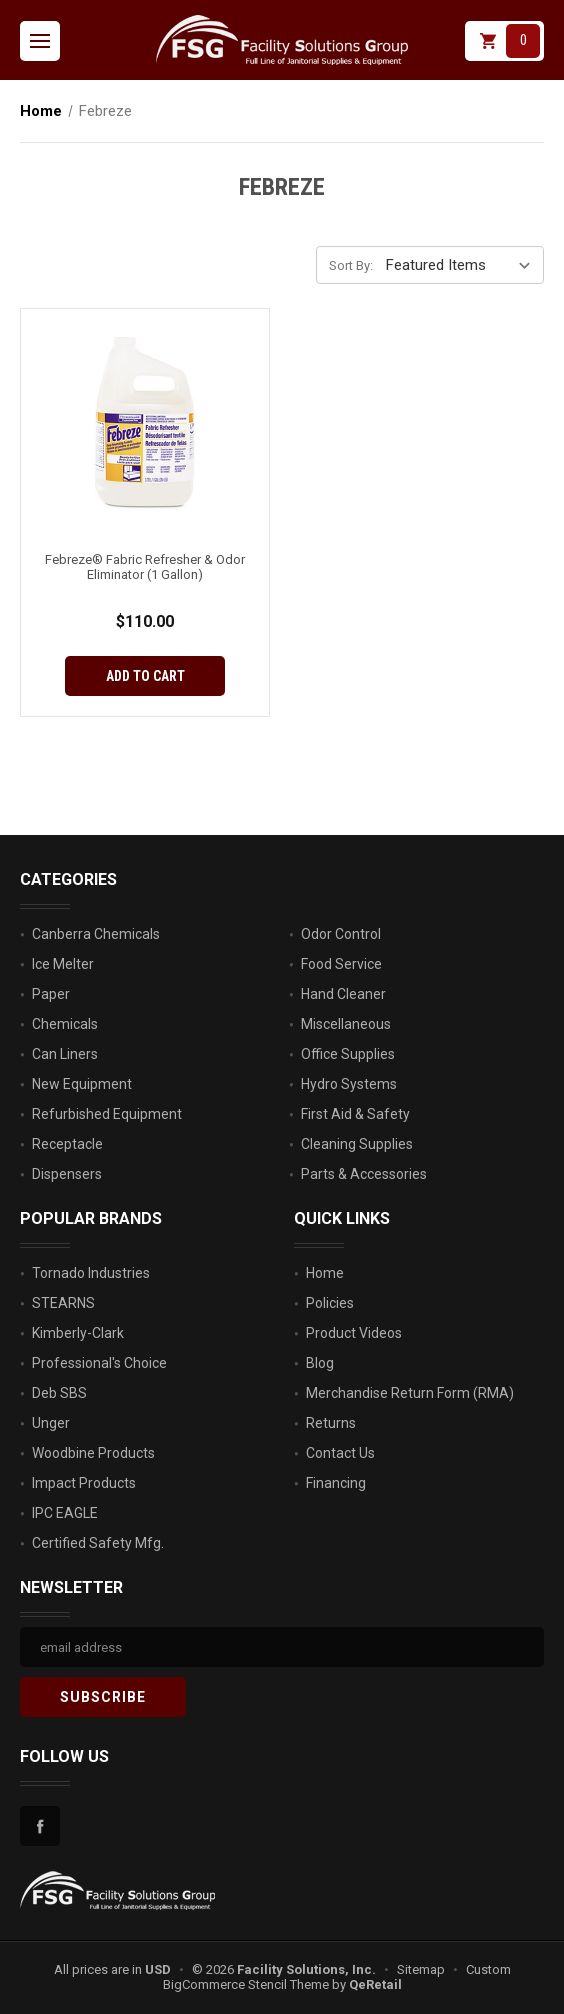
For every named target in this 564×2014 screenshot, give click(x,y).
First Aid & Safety (355, 1114)
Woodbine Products (93, 1453)
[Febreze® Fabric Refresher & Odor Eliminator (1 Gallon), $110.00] (145, 423)
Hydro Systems (349, 1084)
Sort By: (351, 265)
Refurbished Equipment (107, 1114)
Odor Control (341, 934)
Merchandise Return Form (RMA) (410, 1393)
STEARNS (63, 1303)
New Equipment (82, 1084)
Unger (51, 1423)
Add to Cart (145, 676)
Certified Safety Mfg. (98, 1543)
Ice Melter (63, 964)
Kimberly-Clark (78, 1333)
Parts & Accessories (364, 1174)
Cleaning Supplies (357, 1144)
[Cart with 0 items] (504, 41)
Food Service (341, 964)
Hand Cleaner (343, 994)
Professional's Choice (99, 1363)
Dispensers (67, 1174)
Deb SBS (59, 1393)
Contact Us (340, 1453)
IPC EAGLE (65, 1513)
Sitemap (421, 1969)
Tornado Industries (91, 1273)
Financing (336, 1483)
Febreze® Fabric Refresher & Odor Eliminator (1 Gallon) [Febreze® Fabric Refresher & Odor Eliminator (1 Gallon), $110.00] (145, 567)
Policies (330, 1303)
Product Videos (354, 1333)
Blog (320, 1363)
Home (325, 1273)
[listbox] (463, 264)
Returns (331, 1423)
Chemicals (65, 1024)
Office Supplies (348, 1054)
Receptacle (67, 1144)
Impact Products (84, 1483)
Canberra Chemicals (96, 934)
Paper (51, 994)
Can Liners (65, 1054)
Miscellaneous (346, 1024)
